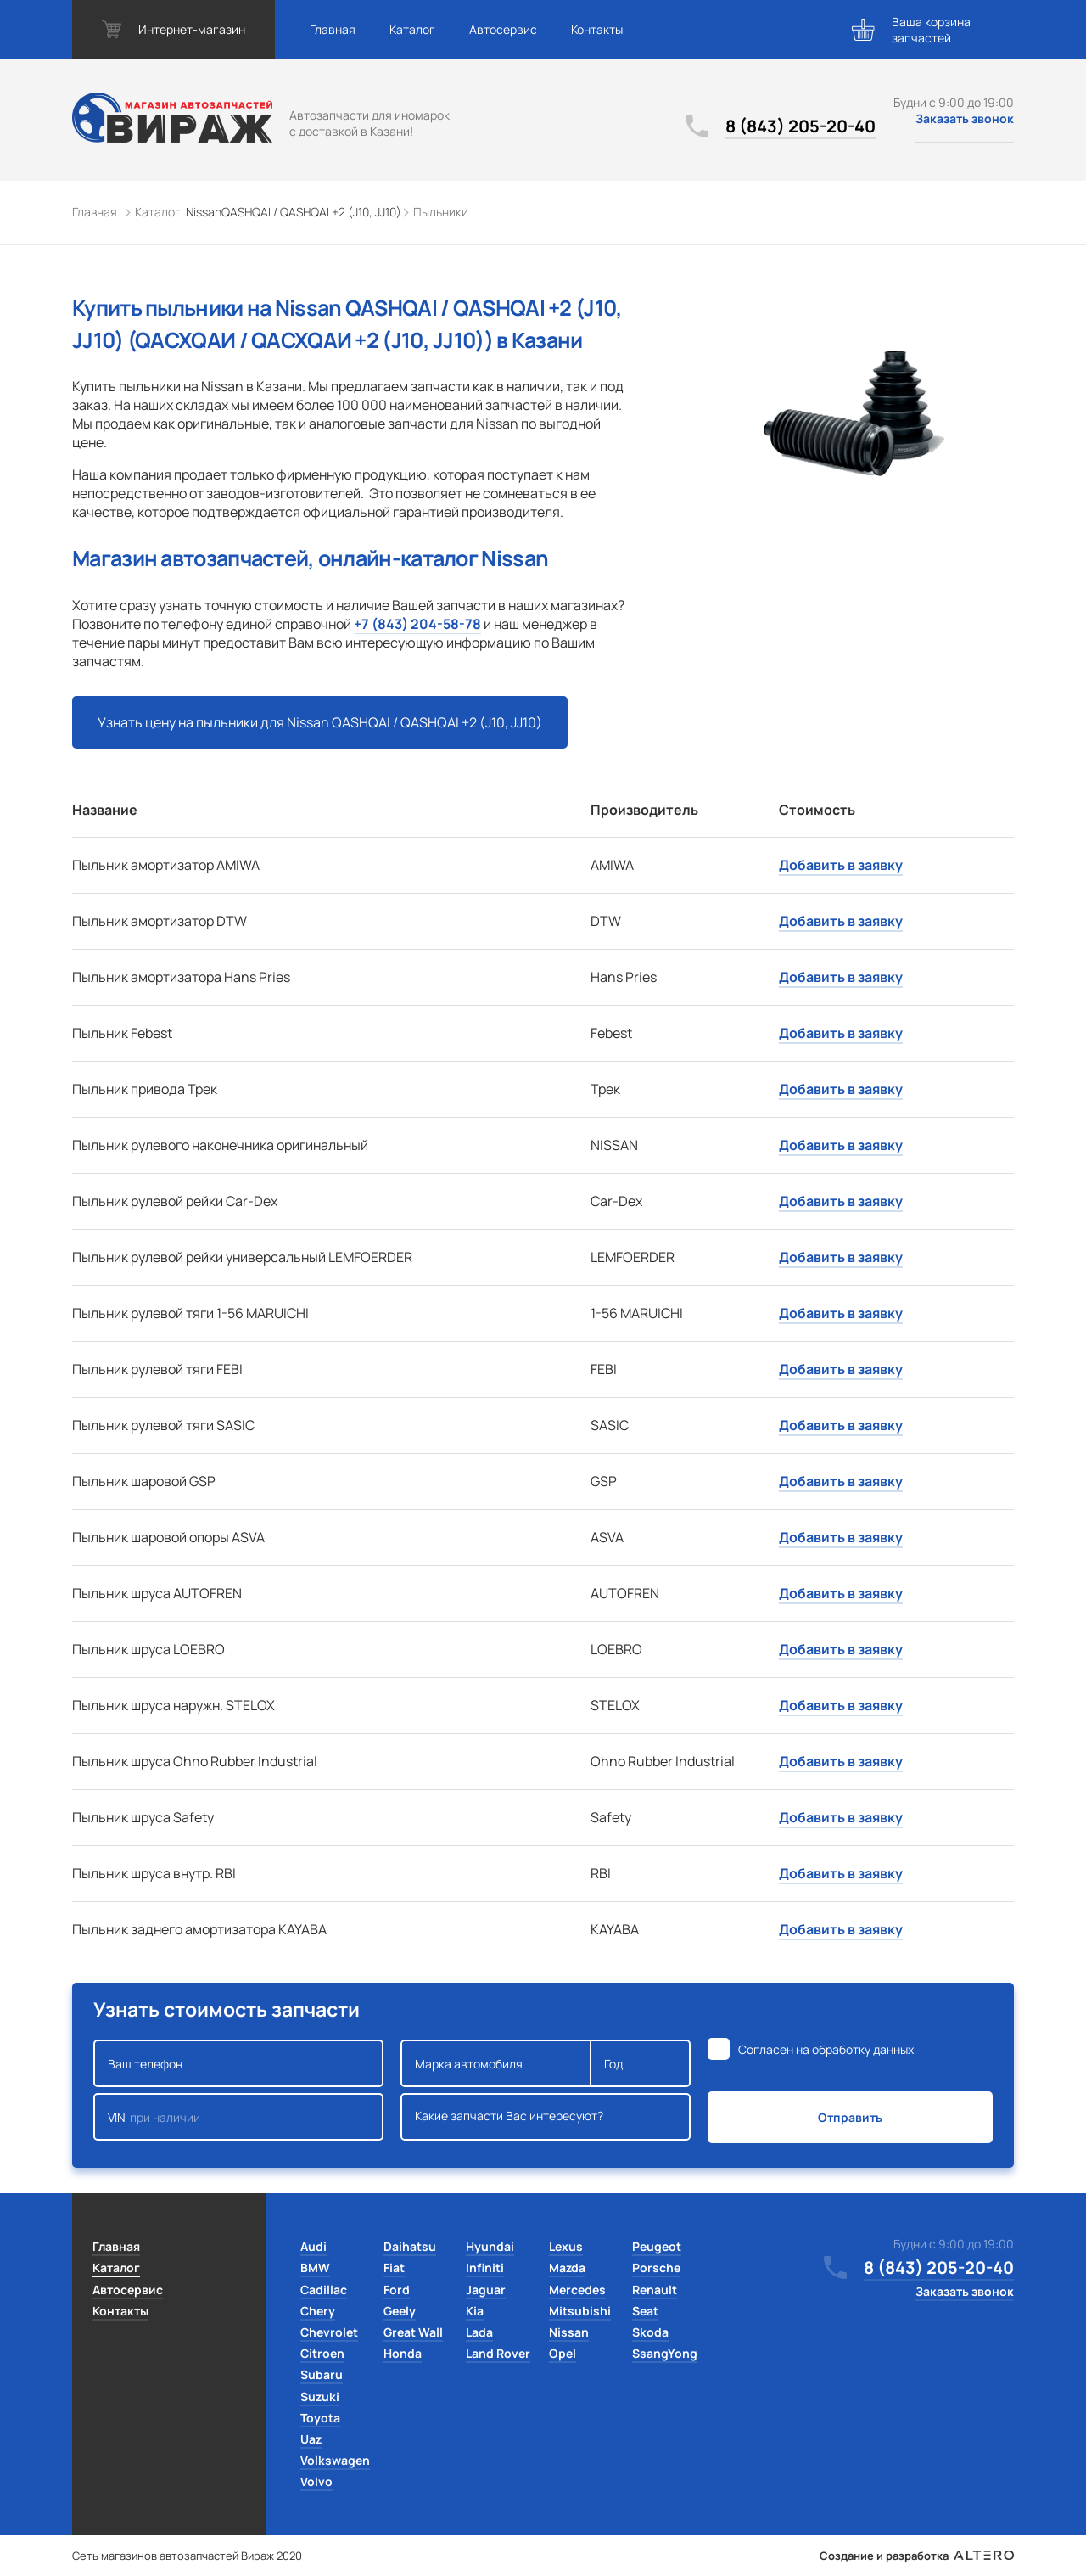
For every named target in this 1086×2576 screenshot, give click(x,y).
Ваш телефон (238, 2063)
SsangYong (664, 2353)
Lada (479, 2332)
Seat (645, 2311)
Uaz (311, 2439)
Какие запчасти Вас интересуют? (545, 2117)
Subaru (321, 2374)
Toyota (320, 2418)
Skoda (650, 2332)
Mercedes (577, 2289)
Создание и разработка (917, 2555)
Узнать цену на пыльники (320, 722)
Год (640, 2063)
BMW (315, 2267)
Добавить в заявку (841, 865)
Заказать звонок (964, 118)
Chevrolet (329, 2332)
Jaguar (486, 2289)
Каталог (412, 29)
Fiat (394, 2267)
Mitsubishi (580, 2311)
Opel (562, 2353)
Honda (402, 2353)
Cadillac (323, 2289)
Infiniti (485, 2267)
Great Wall (413, 2332)
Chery (317, 2311)
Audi (313, 2246)
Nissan (569, 2332)
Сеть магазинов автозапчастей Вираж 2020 (187, 2555)
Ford (396, 2289)
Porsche (656, 2267)
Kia (475, 2311)
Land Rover (498, 2353)
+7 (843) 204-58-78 (417, 624)
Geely (399, 2311)
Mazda (567, 2267)
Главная (332, 29)
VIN (238, 2117)
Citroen (322, 2353)
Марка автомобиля (496, 2063)
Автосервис (503, 29)
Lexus (566, 2246)
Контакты (597, 29)
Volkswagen (335, 2460)
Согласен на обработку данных (826, 2049)
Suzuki (319, 2396)
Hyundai (490, 2246)
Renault (654, 2289)
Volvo (316, 2481)
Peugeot (656, 2246)
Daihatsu (409, 2246)
